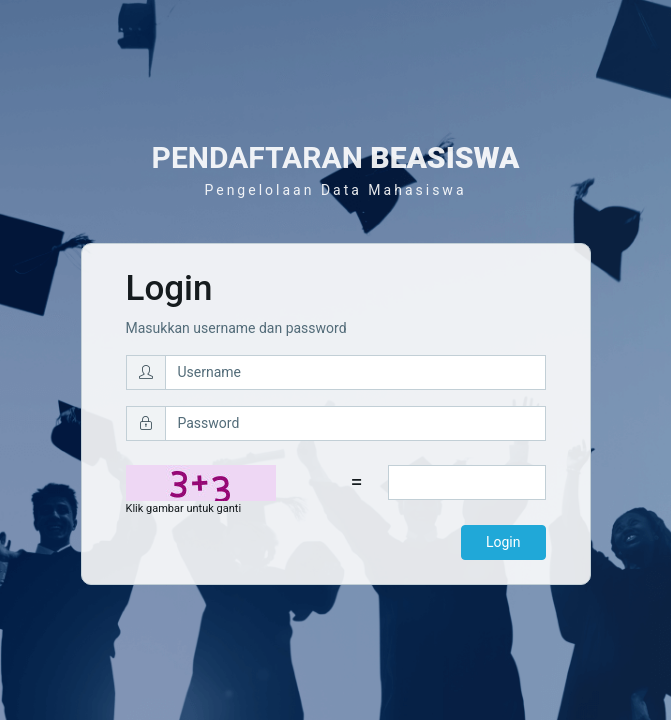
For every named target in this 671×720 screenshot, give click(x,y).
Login (503, 542)
